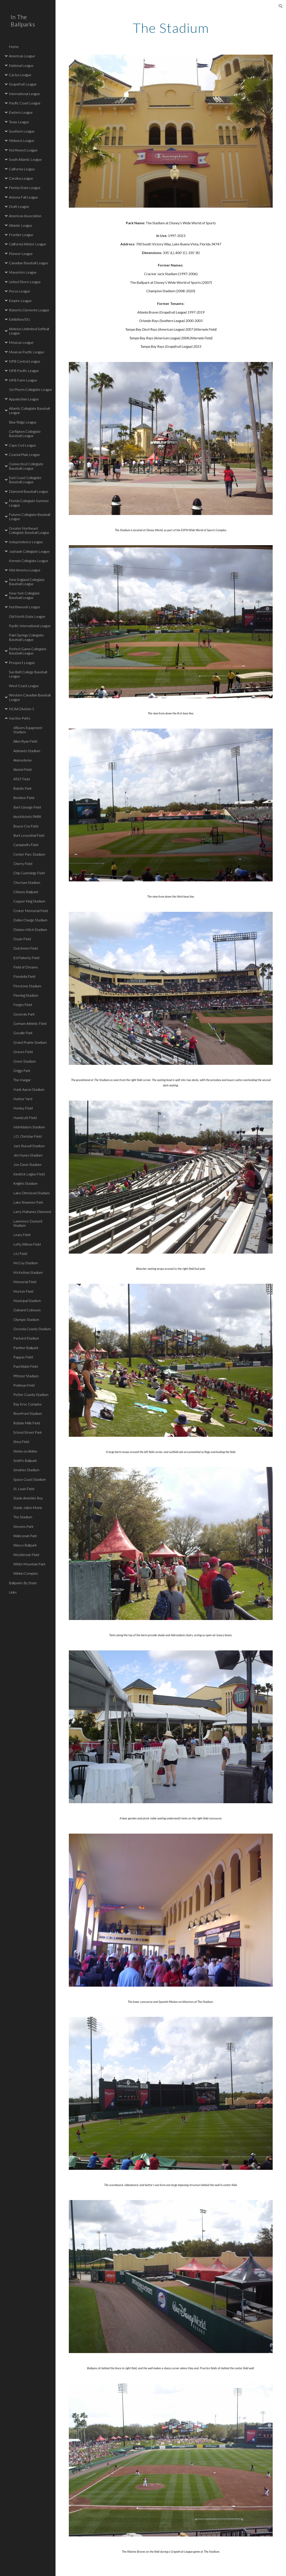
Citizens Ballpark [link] (25, 892)
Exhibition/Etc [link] (19, 319)
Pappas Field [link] (23, 1357)
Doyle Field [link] (22, 939)
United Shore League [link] (25, 282)
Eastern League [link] (21, 112)
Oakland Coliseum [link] (27, 1310)
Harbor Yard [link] (22, 1099)
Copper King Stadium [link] (29, 901)
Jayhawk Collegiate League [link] (29, 551)
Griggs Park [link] (21, 1070)
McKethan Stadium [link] (28, 1272)
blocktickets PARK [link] (27, 816)
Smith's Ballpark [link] (25, 1460)
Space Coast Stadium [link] (29, 1479)
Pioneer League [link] (21, 253)
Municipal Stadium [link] (27, 1300)
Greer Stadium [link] (24, 1061)
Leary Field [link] (21, 1234)
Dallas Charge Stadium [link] (30, 920)
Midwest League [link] (21, 140)
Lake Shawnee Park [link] (28, 1202)
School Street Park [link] (27, 1432)
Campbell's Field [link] (25, 845)
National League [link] (21, 65)
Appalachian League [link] (24, 399)
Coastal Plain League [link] (24, 454)
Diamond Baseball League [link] (28, 491)
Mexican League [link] (21, 342)
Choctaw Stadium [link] (26, 882)
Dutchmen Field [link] (25, 948)
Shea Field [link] (21, 1441)
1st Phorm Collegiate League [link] (30, 389)
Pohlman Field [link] (24, 1385)
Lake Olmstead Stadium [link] (31, 1193)
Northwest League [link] (23, 150)
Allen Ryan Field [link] (25, 741)
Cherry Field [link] (22, 863)
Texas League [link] (19, 122)
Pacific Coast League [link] (24, 103)
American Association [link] (25, 216)
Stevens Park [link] (23, 1526)
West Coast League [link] (24, 686)
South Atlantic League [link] (25, 159)
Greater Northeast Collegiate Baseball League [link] (29, 530)
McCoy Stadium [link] (25, 1263)
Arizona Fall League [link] (23, 197)
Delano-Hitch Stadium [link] (30, 929)
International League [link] (24, 93)
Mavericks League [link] (23, 272)
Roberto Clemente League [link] (29, 310)
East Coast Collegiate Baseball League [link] (25, 479)
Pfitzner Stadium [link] (25, 1376)
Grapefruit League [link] (23, 84)
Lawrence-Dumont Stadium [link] (27, 1223)
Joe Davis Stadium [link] (27, 1164)
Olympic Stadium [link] (26, 1319)
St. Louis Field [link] (23, 1489)
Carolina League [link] (21, 178)
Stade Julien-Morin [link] (27, 1507)
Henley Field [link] (23, 1108)
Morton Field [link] (23, 1291)
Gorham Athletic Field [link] (29, 1023)
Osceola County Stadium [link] (32, 1329)
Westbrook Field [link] (26, 1554)
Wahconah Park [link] (25, 1536)
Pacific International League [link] (30, 626)
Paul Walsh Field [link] (25, 1366)
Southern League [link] (22, 131)
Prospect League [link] (22, 662)
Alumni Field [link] (22, 769)
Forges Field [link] (22, 1004)
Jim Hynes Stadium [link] (27, 1155)
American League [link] (22, 56)
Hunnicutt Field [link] (25, 1117)
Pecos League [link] (19, 291)
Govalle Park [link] (23, 1033)
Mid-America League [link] (24, 570)
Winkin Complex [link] (25, 1573)
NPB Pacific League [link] (24, 370)
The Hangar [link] (22, 1080)
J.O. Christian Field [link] (27, 1136)
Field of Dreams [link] (25, 967)
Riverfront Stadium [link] (27, 1413)
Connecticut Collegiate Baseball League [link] (26, 466)
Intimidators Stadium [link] (29, 1127)
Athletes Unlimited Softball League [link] (29, 331)
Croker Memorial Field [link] (30, 910)
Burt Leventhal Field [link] (28, 835)
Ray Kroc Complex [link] (27, 1404)
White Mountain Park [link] (29, 1564)
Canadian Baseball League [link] (28, 263)
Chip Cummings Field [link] (29, 873)
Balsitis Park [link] (22, 788)
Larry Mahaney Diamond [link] (32, 1211)
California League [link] (22, 169)
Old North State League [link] (27, 616)
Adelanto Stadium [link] (26, 751)
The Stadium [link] (22, 1517)
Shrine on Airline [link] (25, 1451)
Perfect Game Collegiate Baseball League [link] (27, 651)
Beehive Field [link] (23, 797)
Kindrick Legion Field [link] (29, 1174)
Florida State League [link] (24, 187)
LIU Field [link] (20, 1253)
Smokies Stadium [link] (26, 1470)
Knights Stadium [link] (25, 1183)
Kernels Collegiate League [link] (28, 561)
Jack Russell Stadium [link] (29, 1146)
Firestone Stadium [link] (27, 986)
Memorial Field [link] (24, 1282)
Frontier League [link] (21, 235)
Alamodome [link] (22, 760)
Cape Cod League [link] (22, 445)
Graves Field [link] (23, 1051)
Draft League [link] (19, 206)
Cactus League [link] (20, 75)
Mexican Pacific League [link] (26, 352)
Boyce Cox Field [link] (25, 826)
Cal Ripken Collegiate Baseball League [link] (25, 433)
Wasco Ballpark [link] (25, 1545)
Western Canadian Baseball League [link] (30, 697)
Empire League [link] (20, 300)
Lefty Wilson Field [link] (27, 1244)
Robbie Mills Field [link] (26, 1423)
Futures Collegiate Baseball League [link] (29, 516)
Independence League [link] (26, 542)
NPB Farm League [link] (23, 380)
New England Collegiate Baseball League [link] (27, 581)
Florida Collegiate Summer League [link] (29, 503)
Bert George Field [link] (27, 807)
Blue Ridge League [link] (23, 422)
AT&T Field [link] (21, 779)
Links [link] (13, 1592)
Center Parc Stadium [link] (29, 854)
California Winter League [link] (27, 244)
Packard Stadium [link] (26, 1338)
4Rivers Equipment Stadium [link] (27, 729)
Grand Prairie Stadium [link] (30, 1042)
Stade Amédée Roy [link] (28, 1498)
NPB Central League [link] (24, 361)
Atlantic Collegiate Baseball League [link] (29, 410)
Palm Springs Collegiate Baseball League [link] (26, 637)
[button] (280, 6)
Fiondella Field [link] (24, 976)
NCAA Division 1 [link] (21, 709)
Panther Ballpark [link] (26, 1348)
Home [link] (14, 46)
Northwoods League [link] (24, 607)
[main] (171, 28)
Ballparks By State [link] (23, 1583)
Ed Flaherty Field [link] (26, 958)
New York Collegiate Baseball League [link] (24, 595)
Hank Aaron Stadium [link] (28, 1089)
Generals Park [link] (24, 1014)
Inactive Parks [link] (19, 718)
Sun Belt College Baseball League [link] (28, 674)
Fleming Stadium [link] (25, 995)
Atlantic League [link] (20, 225)
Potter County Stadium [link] (30, 1394)
